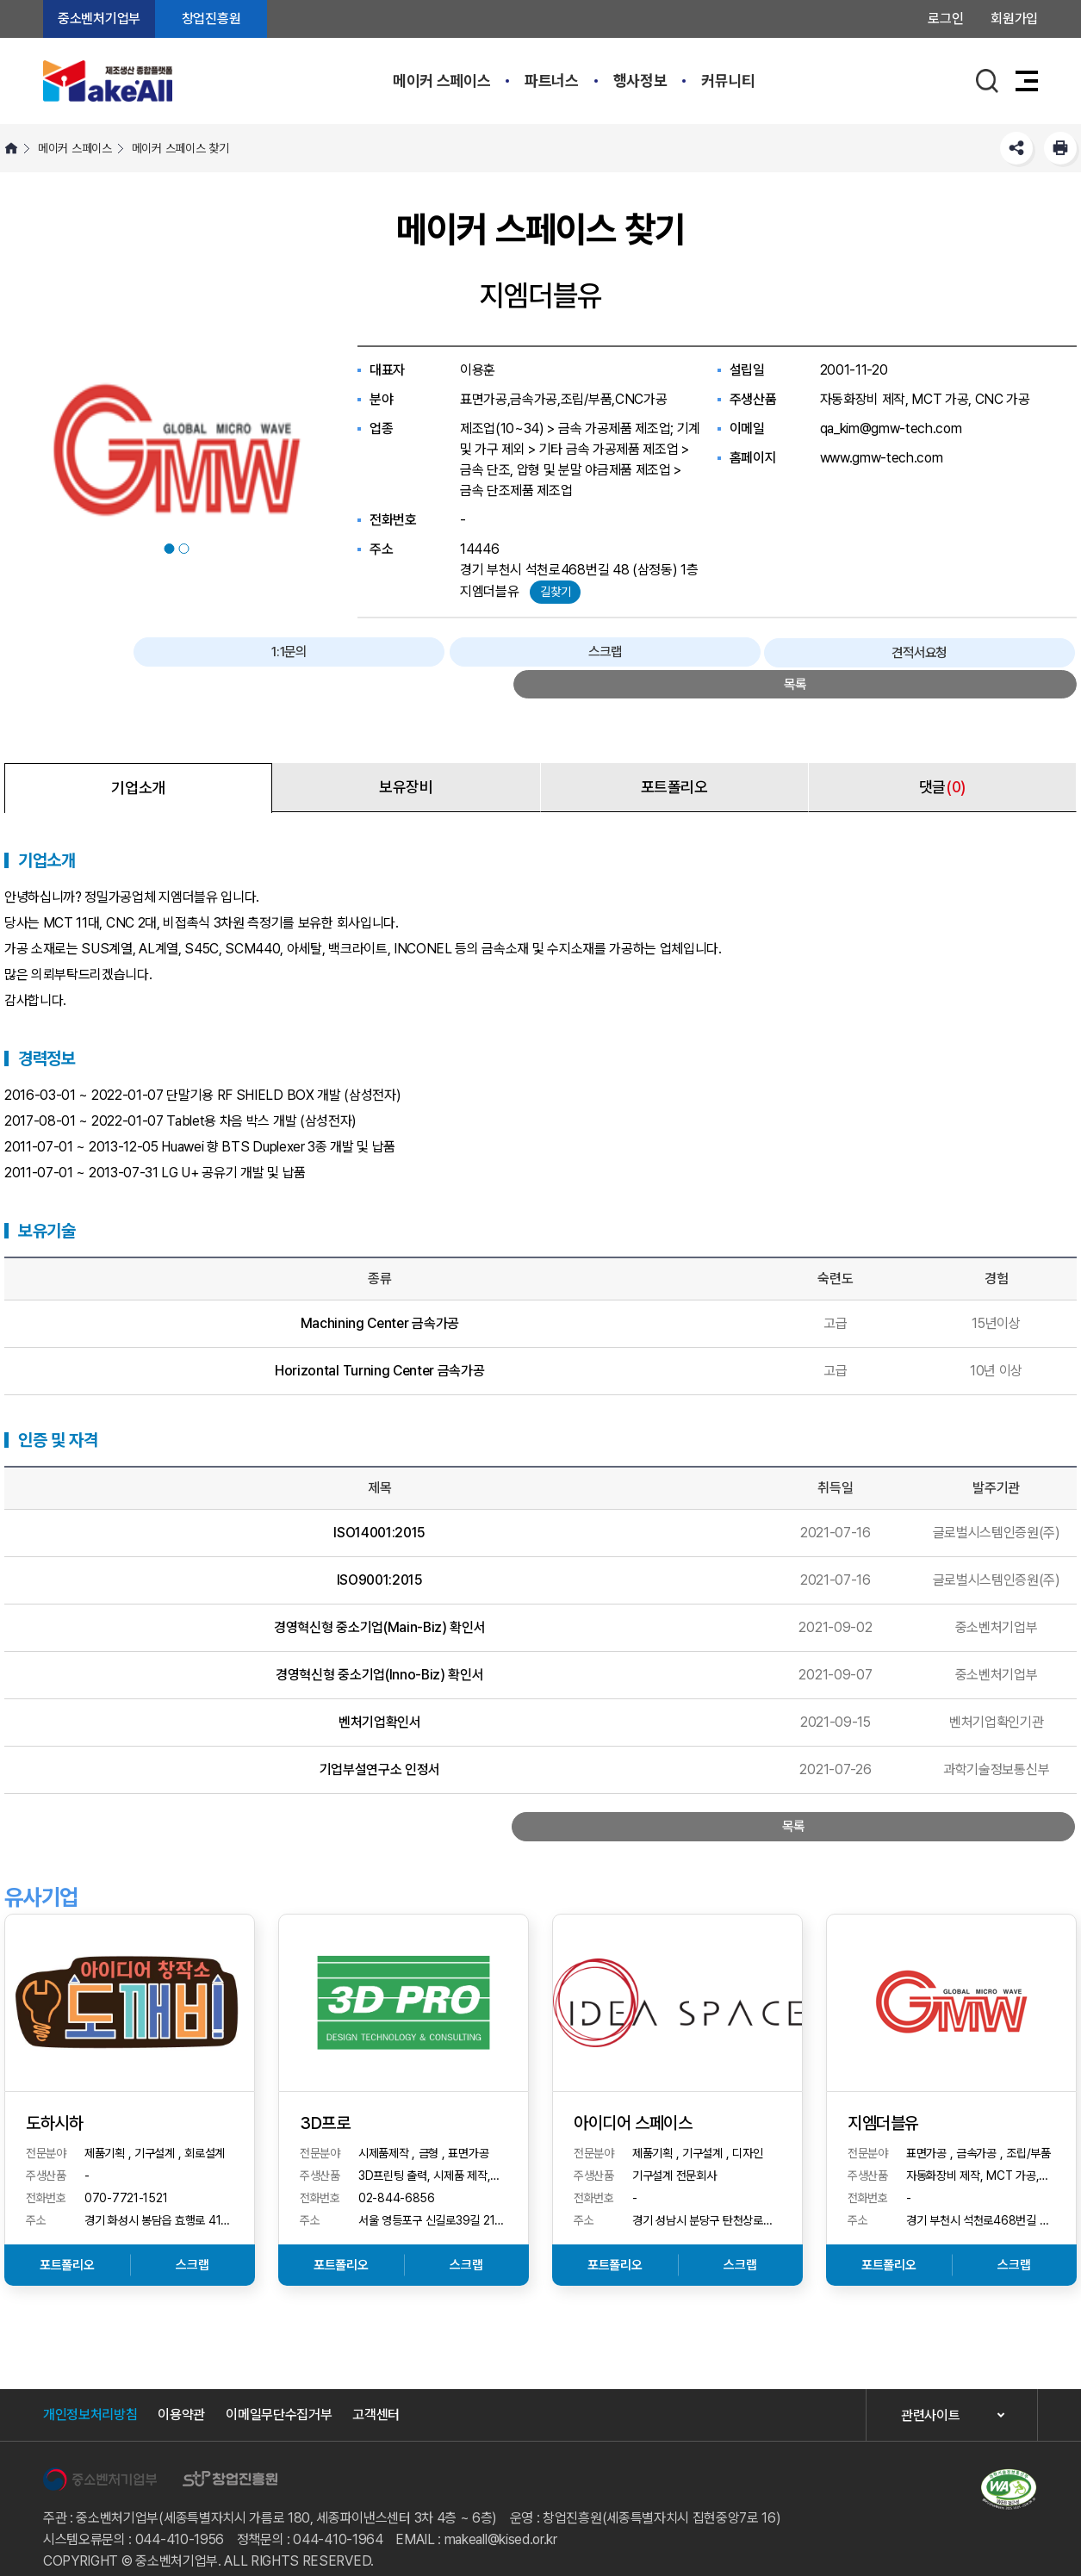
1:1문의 (657, 653)
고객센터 (376, 2392)
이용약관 (181, 2392)
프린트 (1060, 148)
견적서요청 (898, 653)
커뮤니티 (728, 80)
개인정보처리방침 (90, 2392)
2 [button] (184, 548)
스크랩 (779, 653)
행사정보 (640, 80)
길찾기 (555, 592)
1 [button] (170, 548)
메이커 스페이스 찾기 (180, 148)
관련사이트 (930, 2393)
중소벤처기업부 (99, 18)
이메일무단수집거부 (279, 2392)
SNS (1016, 148)
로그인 (945, 18)
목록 (1019, 653)
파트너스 (552, 80)
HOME (11, 148)
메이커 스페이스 (441, 80)
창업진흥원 (211, 18)
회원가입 (1014, 18)
